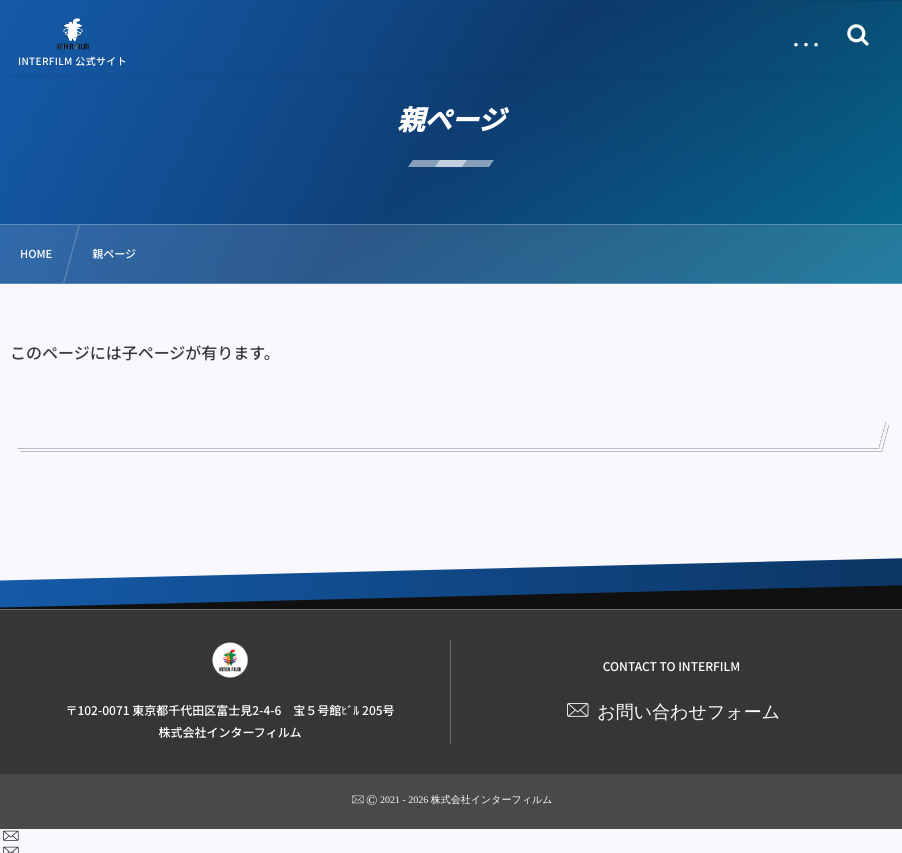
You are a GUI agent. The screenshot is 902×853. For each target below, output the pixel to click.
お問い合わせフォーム (688, 712)
